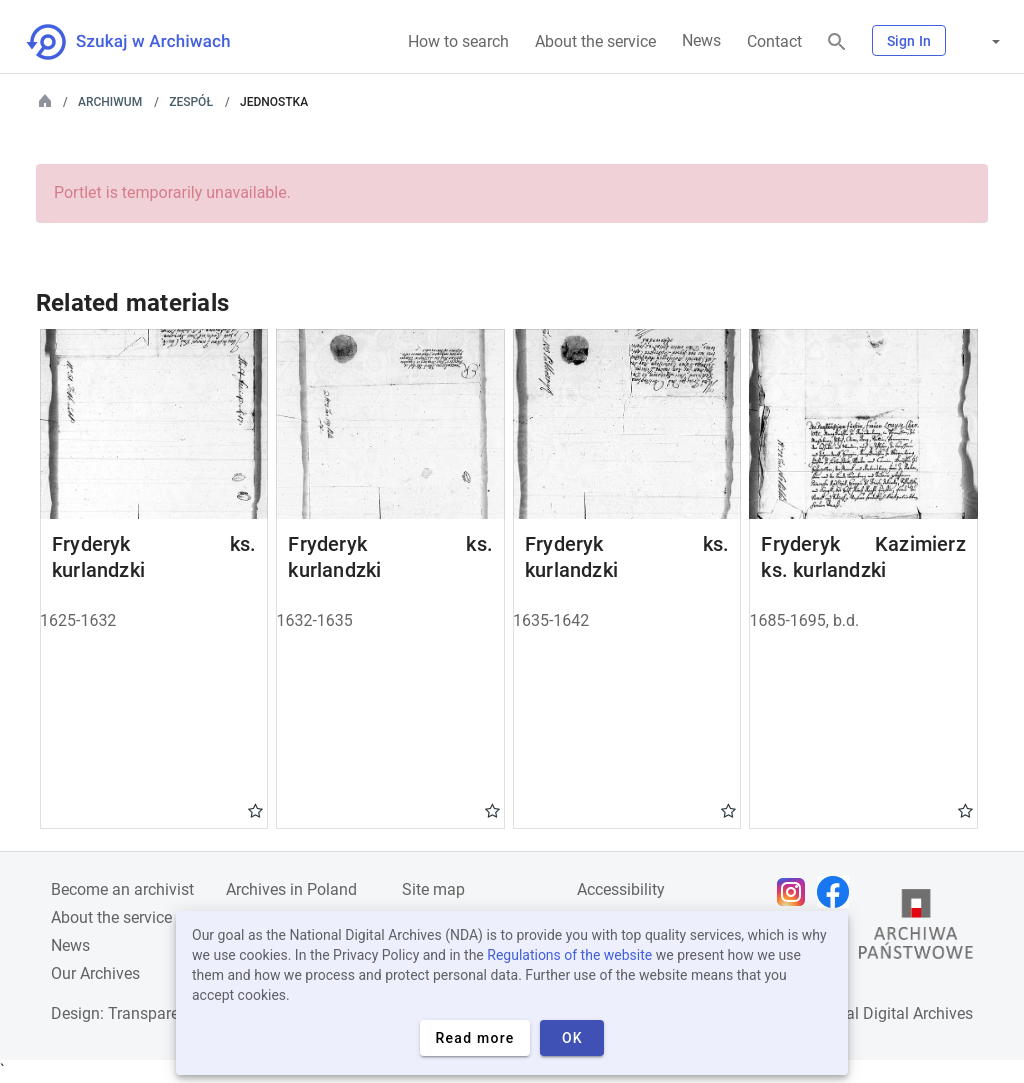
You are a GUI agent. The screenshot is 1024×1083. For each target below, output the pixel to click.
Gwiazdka (255, 810)
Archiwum (110, 102)
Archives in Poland (291, 889)
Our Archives (95, 973)
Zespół (191, 102)
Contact (774, 41)
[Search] (837, 42)
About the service (595, 41)
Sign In (909, 41)
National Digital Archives (886, 1013)
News (701, 40)
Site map (433, 889)
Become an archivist (122, 889)
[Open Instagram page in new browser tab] (796, 892)
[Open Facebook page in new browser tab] (838, 892)
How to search (458, 41)
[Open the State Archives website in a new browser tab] (916, 929)
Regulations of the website (569, 955)
